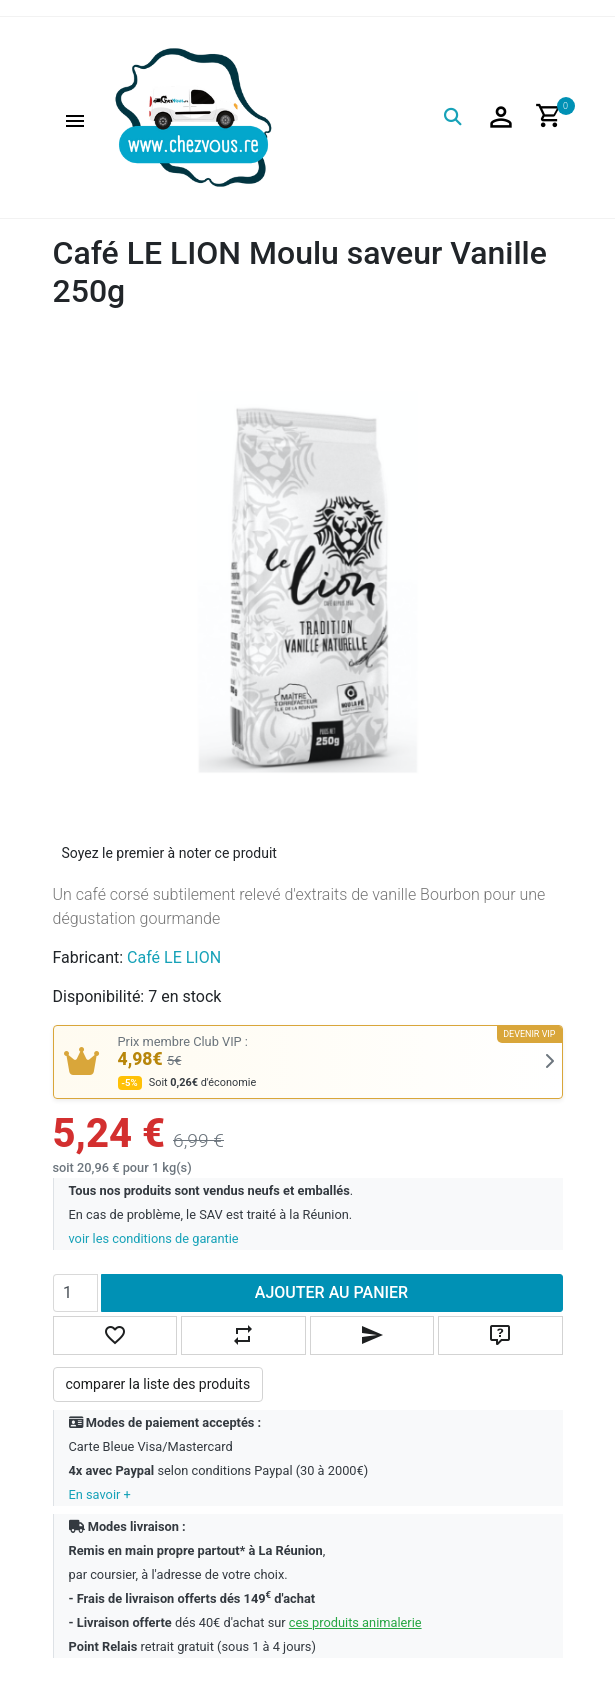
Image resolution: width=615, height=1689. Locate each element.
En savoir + (100, 1494)
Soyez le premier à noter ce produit (169, 853)
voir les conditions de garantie (154, 1238)
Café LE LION (174, 957)
